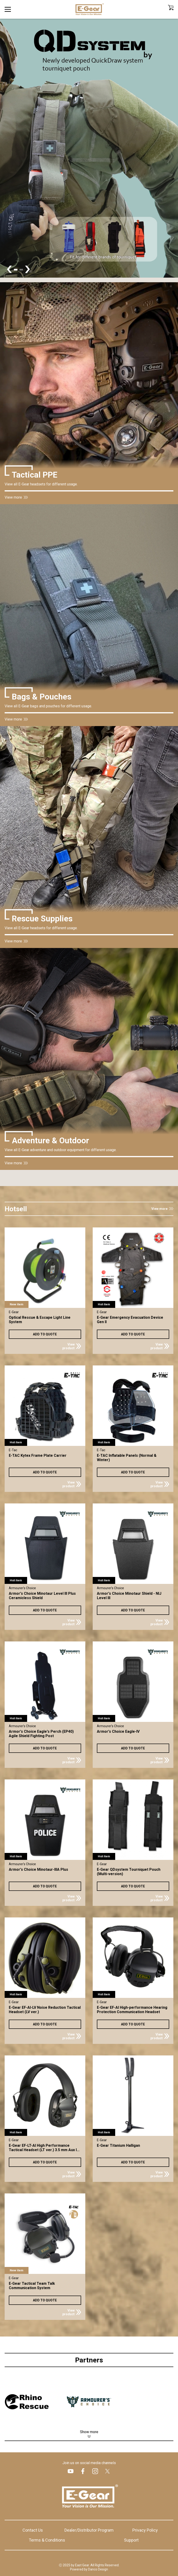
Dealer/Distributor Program (89, 2530)
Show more (89, 2432)
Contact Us (32, 2530)
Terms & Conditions (47, 2540)
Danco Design (98, 2569)
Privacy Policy (145, 2530)
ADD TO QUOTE (45, 1334)
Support (131, 2540)
